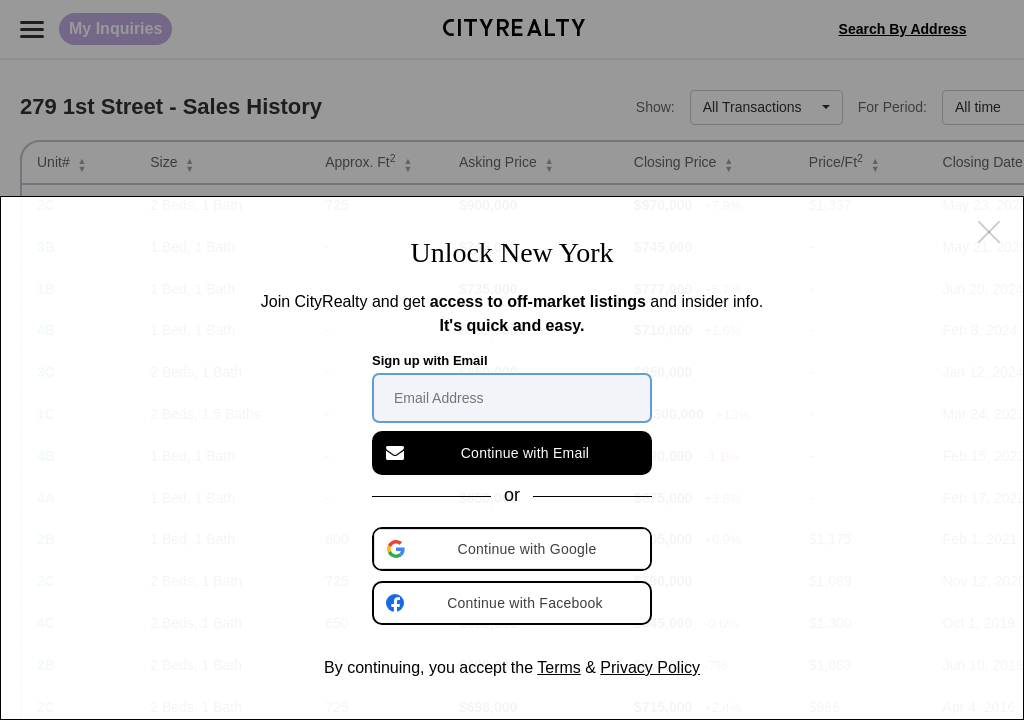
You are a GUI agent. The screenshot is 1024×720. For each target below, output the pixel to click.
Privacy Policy (650, 667)
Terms (559, 667)
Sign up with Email (430, 360)
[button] (514, 549)
